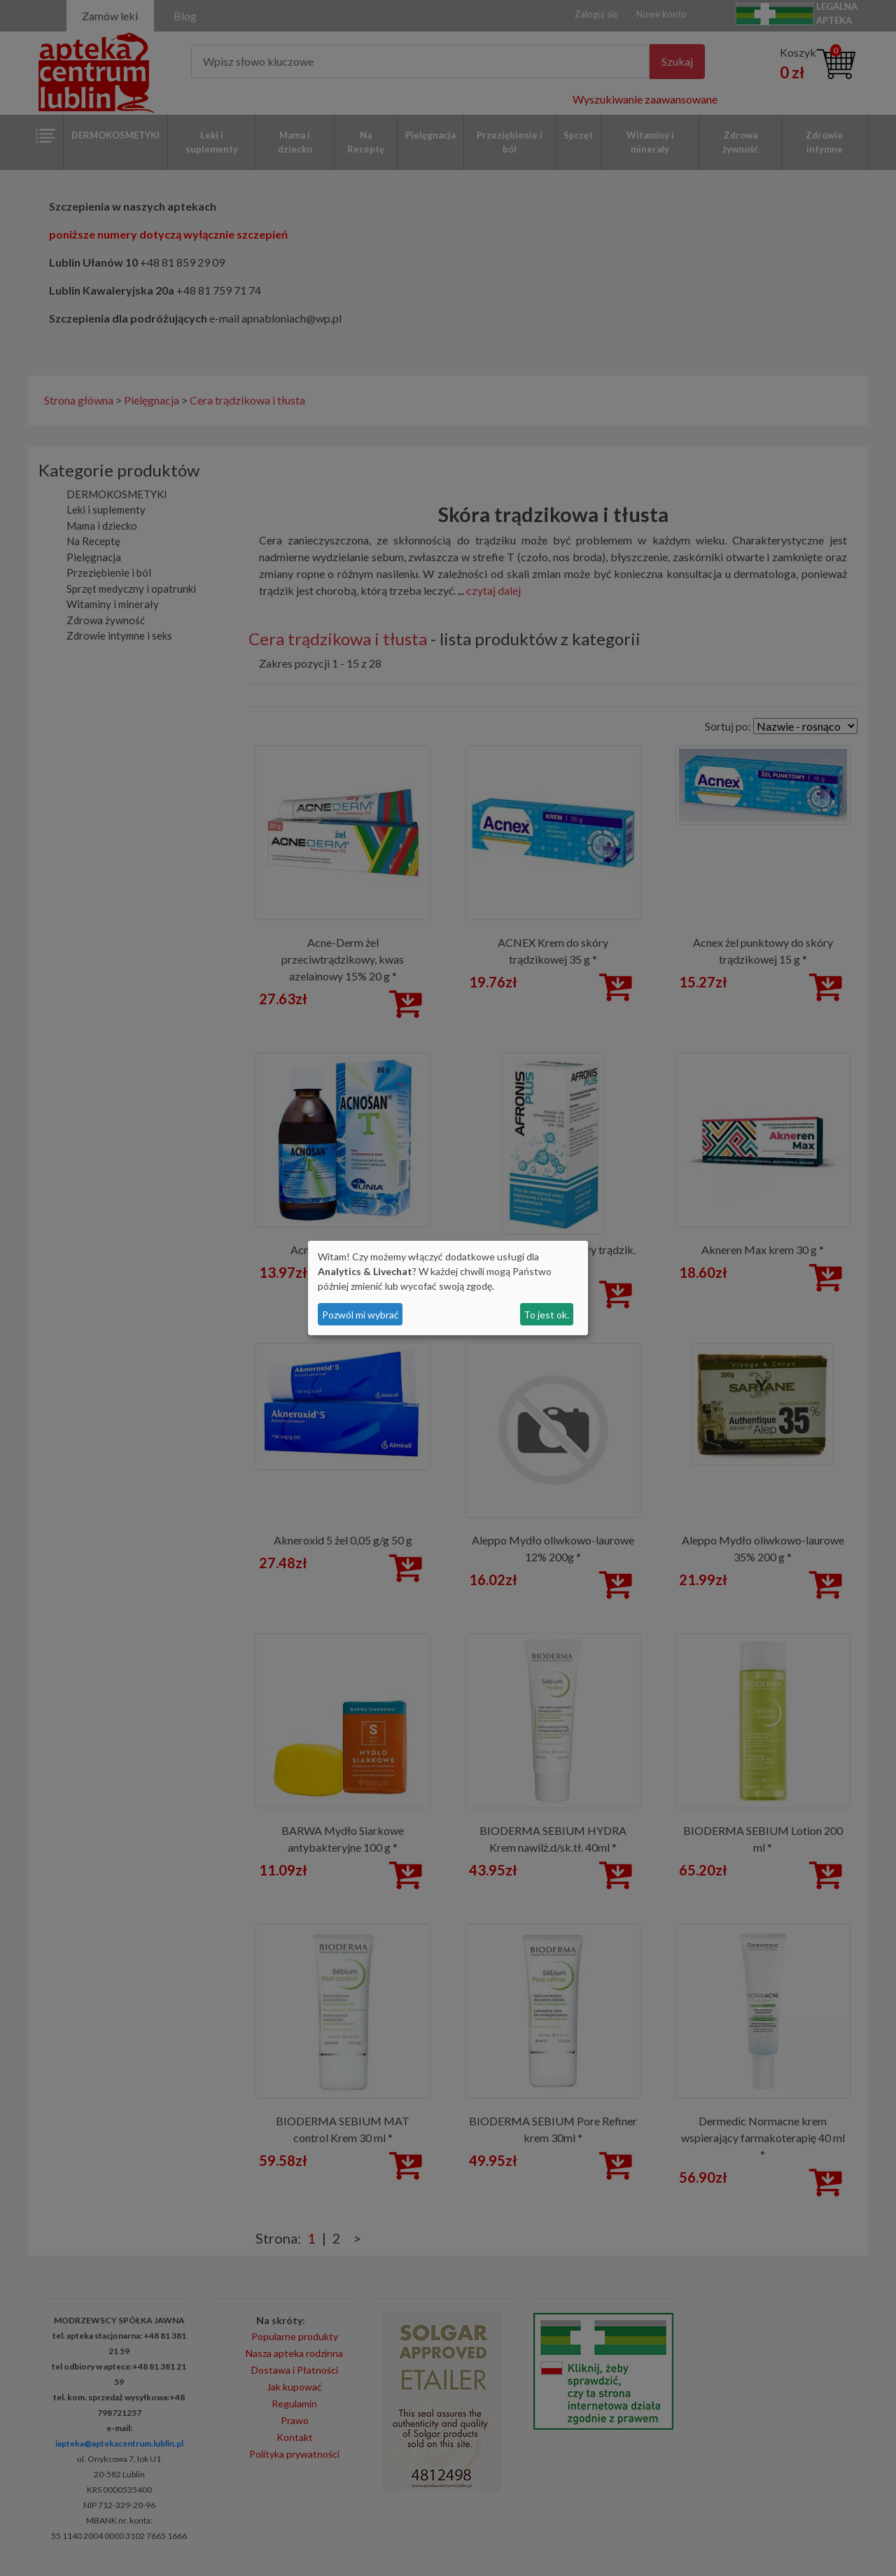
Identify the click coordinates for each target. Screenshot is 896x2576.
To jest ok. (546, 1315)
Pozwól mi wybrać (360, 1315)
